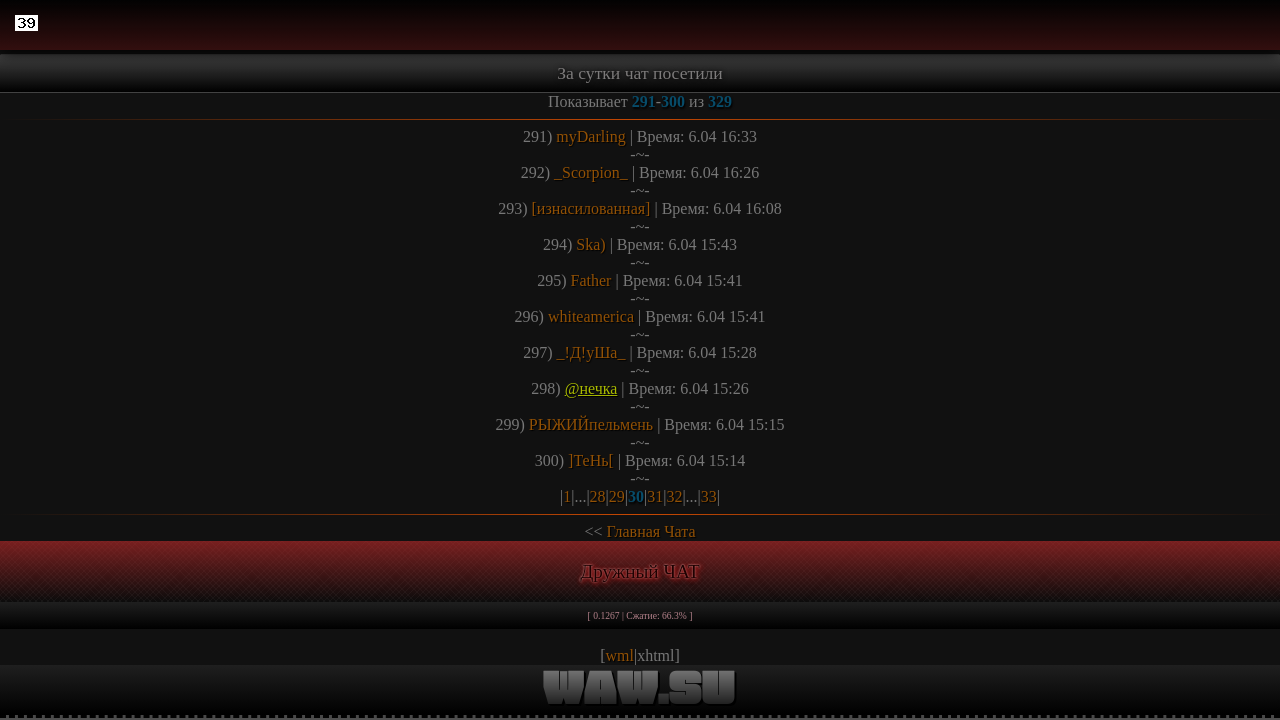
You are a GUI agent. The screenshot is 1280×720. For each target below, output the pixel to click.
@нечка (591, 388)
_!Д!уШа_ (591, 352)
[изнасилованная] (591, 208)
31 (655, 496)
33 (709, 496)
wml (620, 655)
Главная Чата (650, 531)
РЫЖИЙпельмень (591, 424)
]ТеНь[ (591, 460)
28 (598, 496)
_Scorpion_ (591, 172)
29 (617, 496)
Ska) (590, 244)
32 (674, 496)
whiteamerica (591, 316)
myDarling (590, 136)
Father (591, 280)
